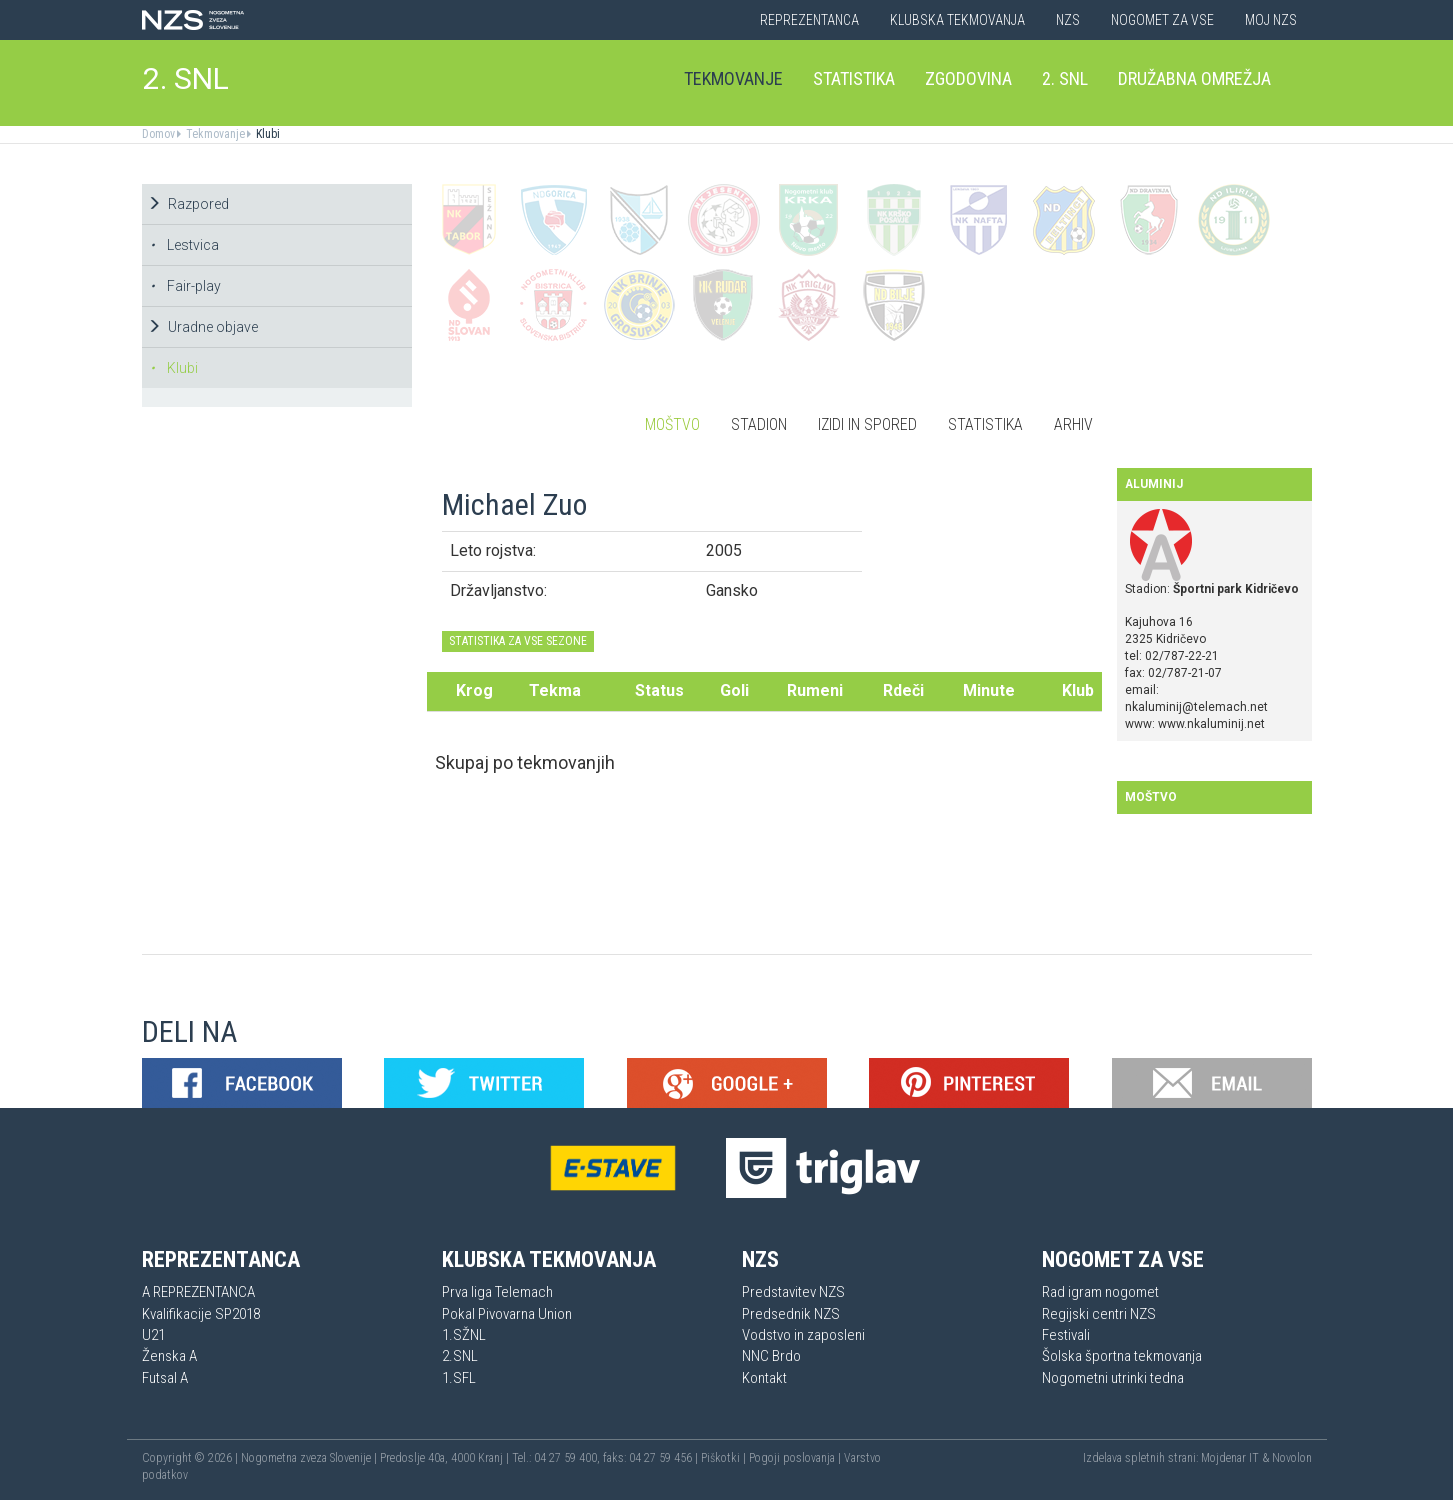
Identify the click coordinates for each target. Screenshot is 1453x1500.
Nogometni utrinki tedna (1113, 1378)
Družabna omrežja (1194, 78)
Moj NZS (1271, 20)
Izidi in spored (867, 424)
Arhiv (1073, 424)
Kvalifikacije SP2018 (201, 1314)
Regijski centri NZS (1099, 1314)
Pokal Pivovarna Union (507, 1314)
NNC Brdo (771, 1356)
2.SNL (460, 1356)
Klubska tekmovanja (957, 20)
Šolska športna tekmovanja (1122, 1356)
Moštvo (672, 424)
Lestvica (184, 245)
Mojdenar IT (1230, 1458)
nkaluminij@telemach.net (1196, 707)
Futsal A (165, 1378)
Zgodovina (968, 78)
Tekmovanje (733, 78)
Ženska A (169, 1356)
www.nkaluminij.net (1211, 724)
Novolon (1292, 1458)
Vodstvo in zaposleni (803, 1335)
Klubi (266, 134)
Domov (158, 134)
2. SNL (186, 78)
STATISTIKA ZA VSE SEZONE (518, 641)
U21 (153, 1335)
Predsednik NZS (791, 1314)
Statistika (854, 78)
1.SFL (459, 1378)
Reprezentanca (809, 20)
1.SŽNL (464, 1335)
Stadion (759, 424)
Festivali (1066, 1335)
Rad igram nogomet (1100, 1292)
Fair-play (185, 286)
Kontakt (764, 1378)
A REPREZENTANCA (198, 1292)
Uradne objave (202, 327)
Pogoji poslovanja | (796, 1458)
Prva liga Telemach (497, 1292)
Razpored (188, 204)
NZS (1068, 20)
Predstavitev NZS (793, 1292)
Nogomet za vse (1162, 20)
